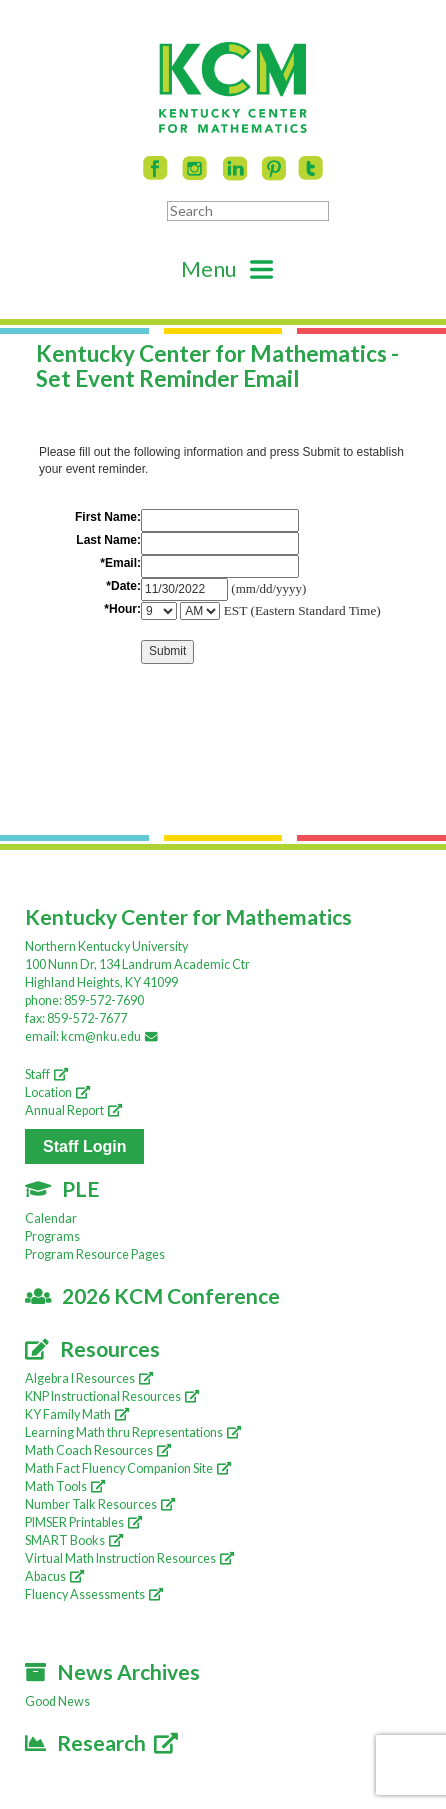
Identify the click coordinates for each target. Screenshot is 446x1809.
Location (57, 1092)
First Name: (108, 517)
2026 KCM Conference (152, 1295)
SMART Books (74, 1540)
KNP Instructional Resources (112, 1396)
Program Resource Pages (95, 1254)
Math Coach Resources (98, 1450)
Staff (46, 1074)
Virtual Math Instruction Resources (129, 1558)
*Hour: (122, 609)
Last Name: (108, 540)
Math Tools (65, 1486)
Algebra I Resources (89, 1378)
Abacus (54, 1576)
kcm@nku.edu (112, 1036)
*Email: (120, 563)
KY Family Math (77, 1414)
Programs (52, 1236)
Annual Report (73, 1110)
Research (101, 1742)
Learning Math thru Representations (133, 1432)
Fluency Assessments (94, 1594)
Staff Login (85, 1146)
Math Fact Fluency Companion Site (128, 1468)
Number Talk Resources (100, 1504)
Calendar (51, 1218)
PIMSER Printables (83, 1522)
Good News (57, 1701)
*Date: (123, 586)
